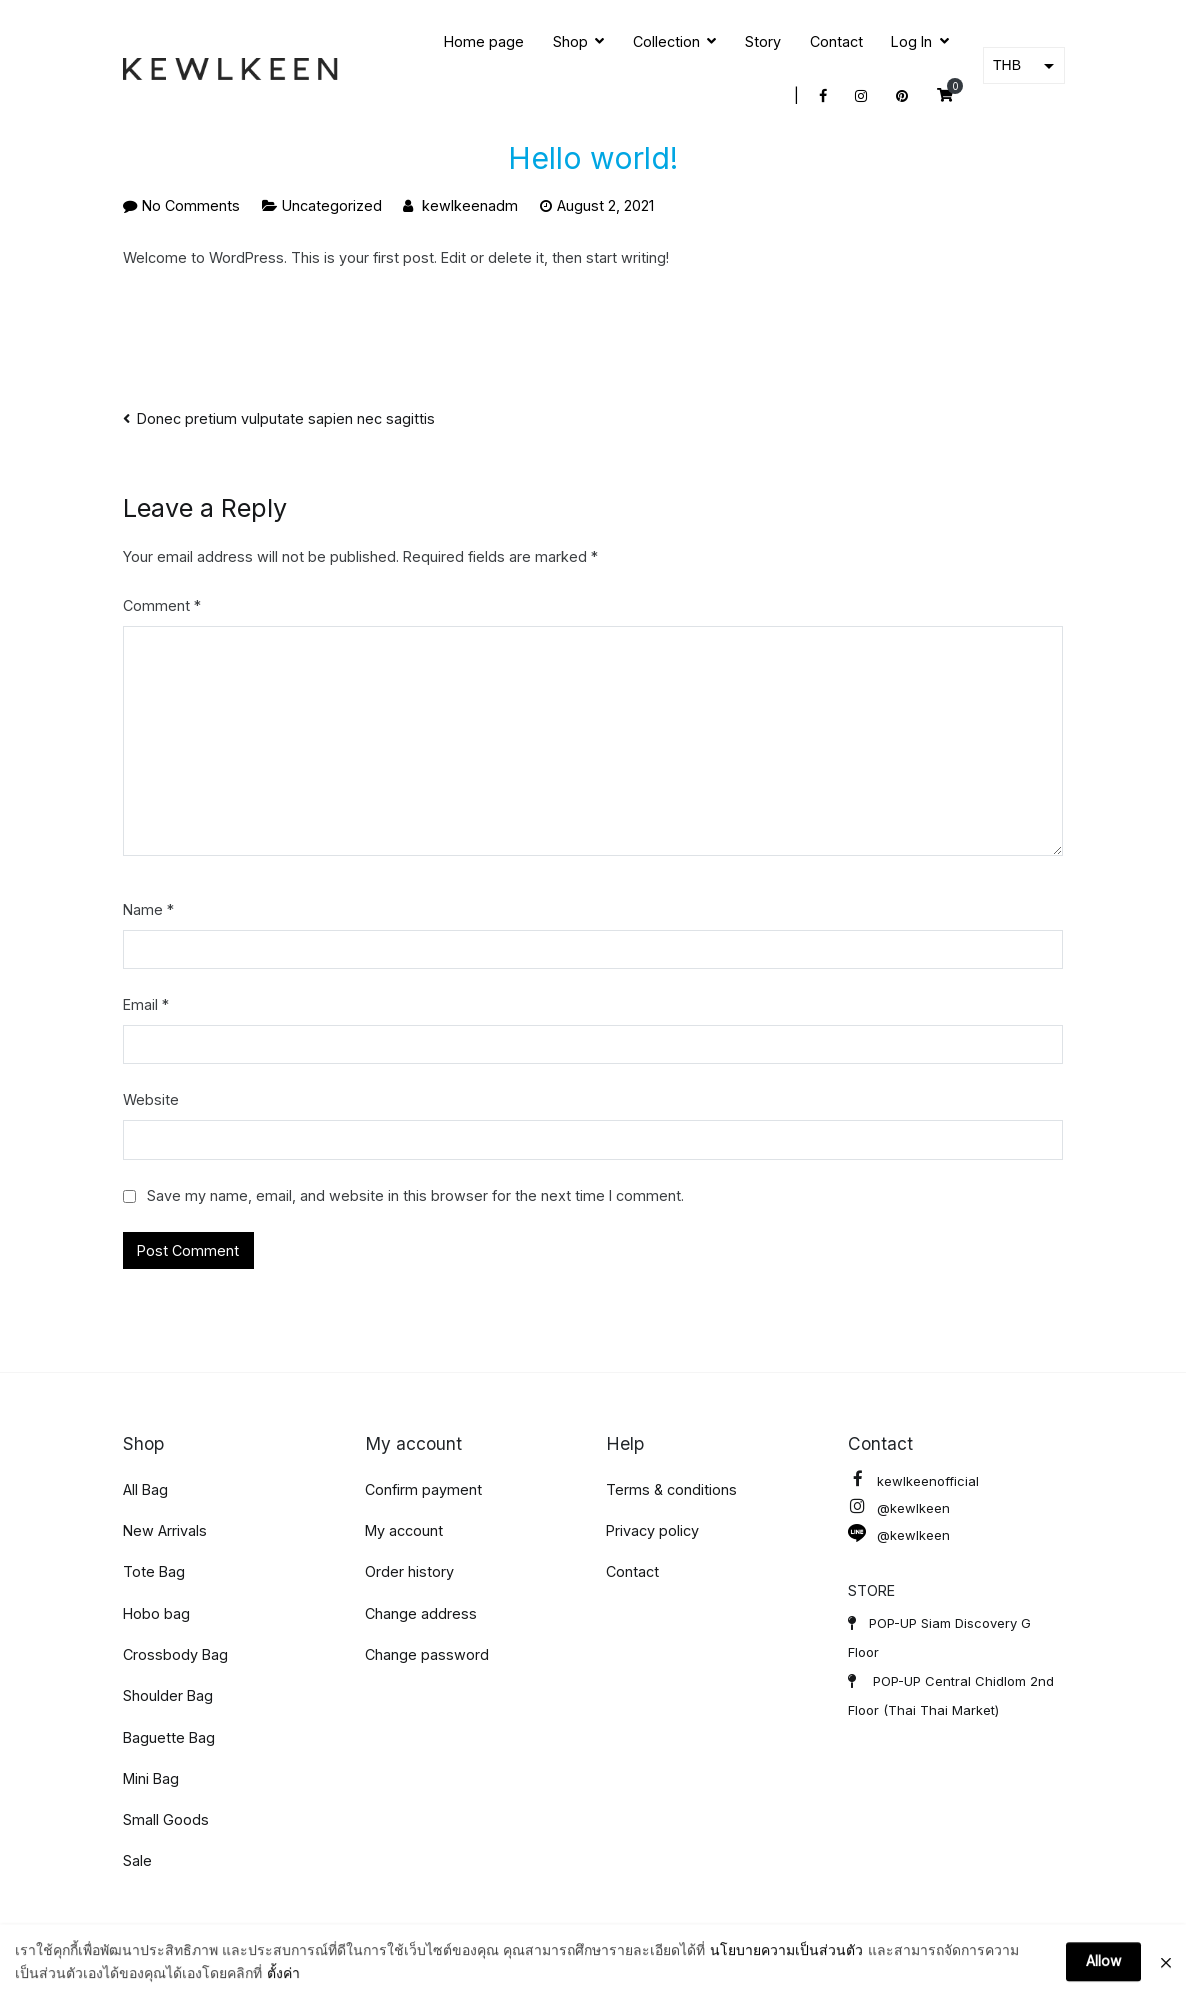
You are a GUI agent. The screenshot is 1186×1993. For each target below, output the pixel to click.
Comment (162, 605)
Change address (421, 1613)
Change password (427, 1654)
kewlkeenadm (470, 205)
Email (146, 1004)
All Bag (145, 1489)
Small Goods (166, 1819)
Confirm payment (423, 1489)
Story (763, 41)
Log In (911, 41)
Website (151, 1099)
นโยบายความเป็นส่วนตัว (786, 1971)
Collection (666, 41)
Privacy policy (652, 1530)
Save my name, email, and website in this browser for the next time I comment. (415, 1195)
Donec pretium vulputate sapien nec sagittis (286, 418)
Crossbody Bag (175, 1654)
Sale (137, 1860)
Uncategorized (332, 205)
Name (148, 909)
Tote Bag (154, 1571)
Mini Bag (151, 1778)
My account (404, 1530)
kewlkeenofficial (913, 1481)
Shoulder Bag (168, 1695)
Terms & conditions (671, 1489)
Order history (409, 1571)
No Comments (191, 205)
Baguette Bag (169, 1737)
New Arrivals (165, 1530)
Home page (484, 41)
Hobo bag (156, 1613)
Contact (836, 41)
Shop (570, 41)
